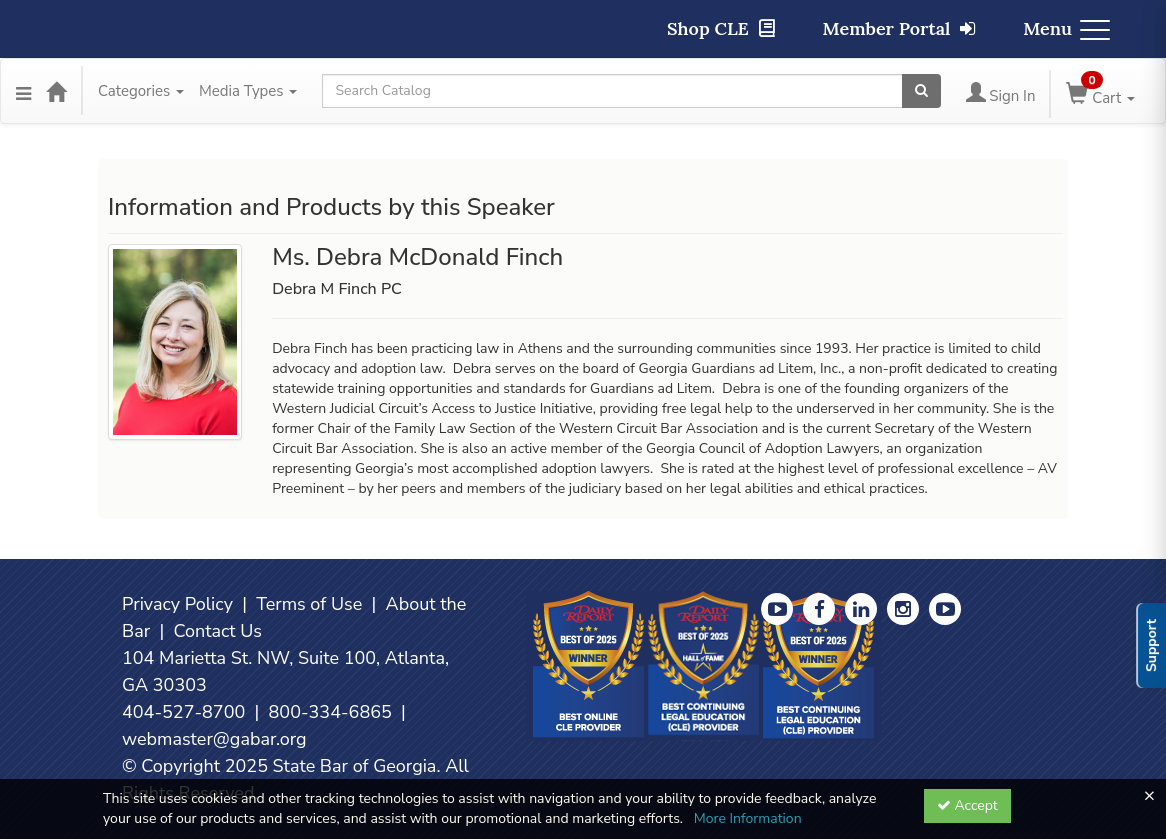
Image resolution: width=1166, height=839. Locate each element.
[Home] (56, 91)
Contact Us (217, 631)
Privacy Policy (177, 604)
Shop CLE (721, 28)
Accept (967, 805)
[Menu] (23, 91)
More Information (748, 818)
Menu (1066, 28)
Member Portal (899, 28)
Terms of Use (309, 604)
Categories (141, 91)
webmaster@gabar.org (214, 739)
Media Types (248, 91)
